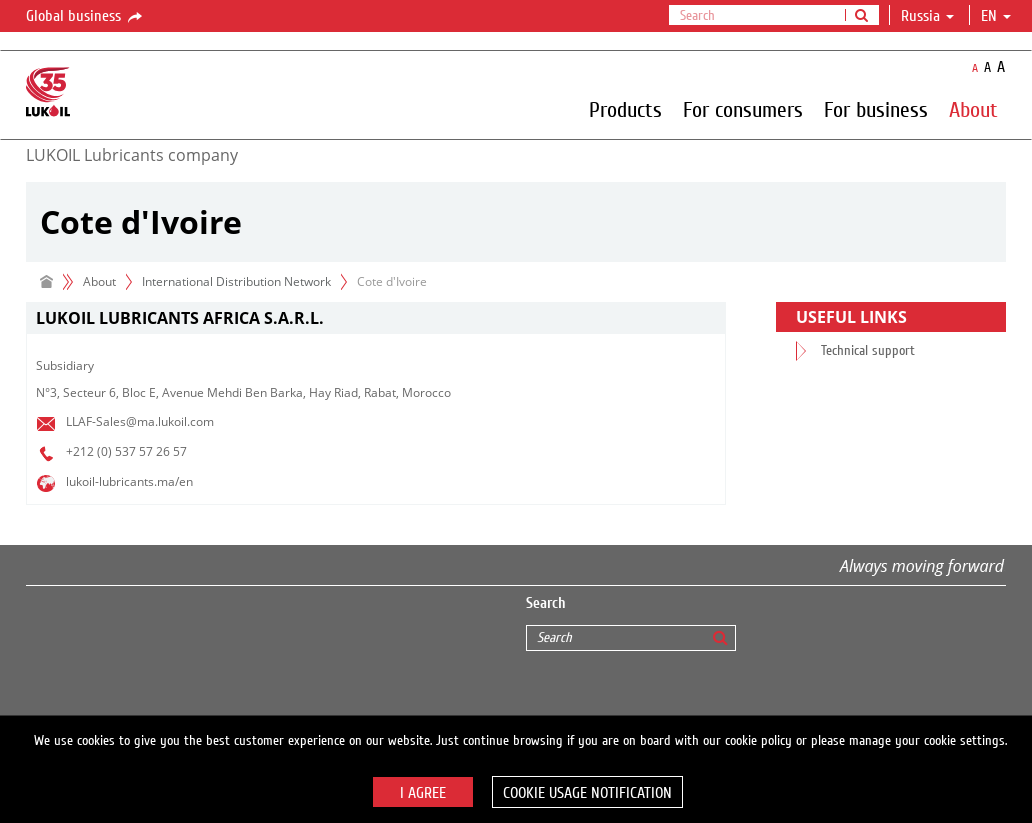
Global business (85, 17)
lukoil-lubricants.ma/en (129, 481)
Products (625, 109)
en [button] (996, 16)
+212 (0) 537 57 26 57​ (126, 451)
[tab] (376, 318)
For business (876, 109)
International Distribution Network (236, 281)
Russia (927, 16)
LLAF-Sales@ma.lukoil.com (140, 421)
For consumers (743, 109)
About (973, 109)
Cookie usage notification (587, 793)
